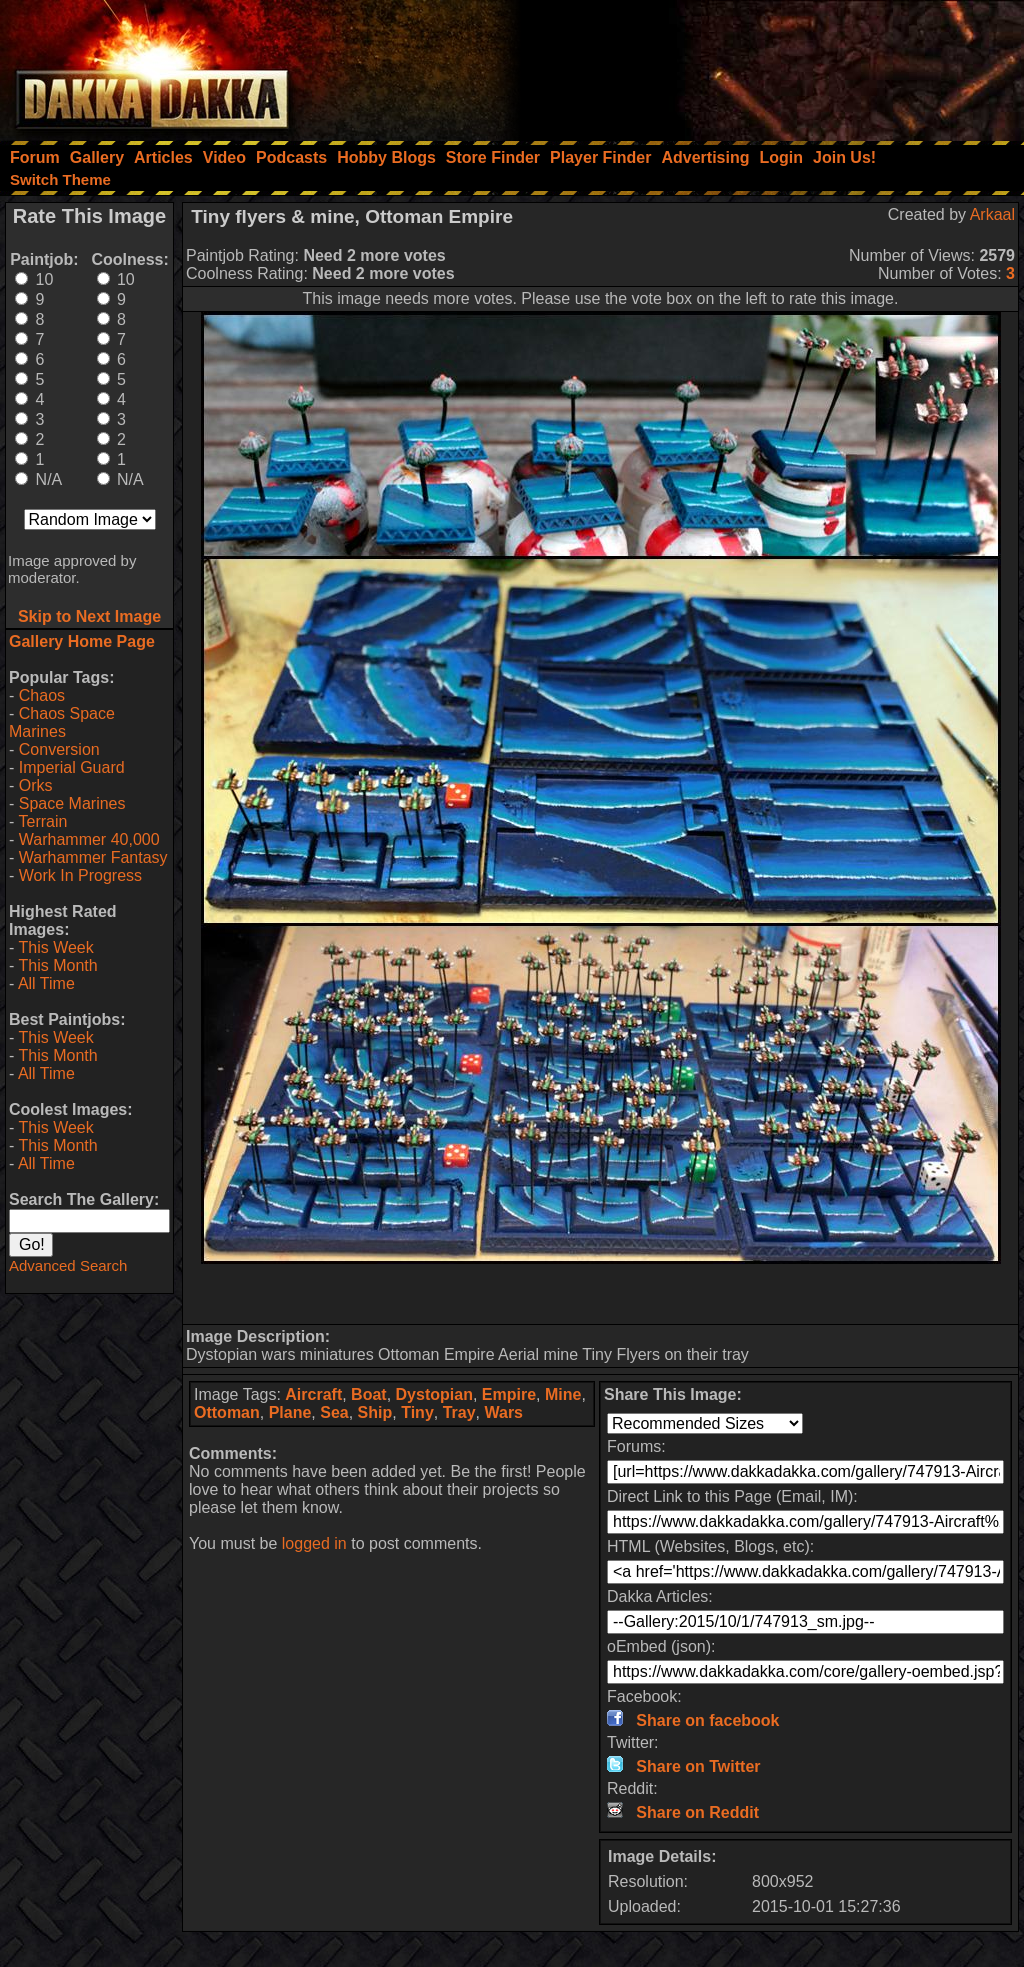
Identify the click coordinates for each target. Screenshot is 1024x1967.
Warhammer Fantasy (93, 857)
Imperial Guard (72, 767)
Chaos (42, 695)
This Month (57, 965)
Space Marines (72, 803)
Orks (36, 785)
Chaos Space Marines (62, 722)
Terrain (42, 821)
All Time (46, 983)
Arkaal (992, 214)
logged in (314, 1543)
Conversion (59, 749)
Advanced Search (68, 1265)
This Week (55, 947)
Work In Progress (80, 875)
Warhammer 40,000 (89, 839)
